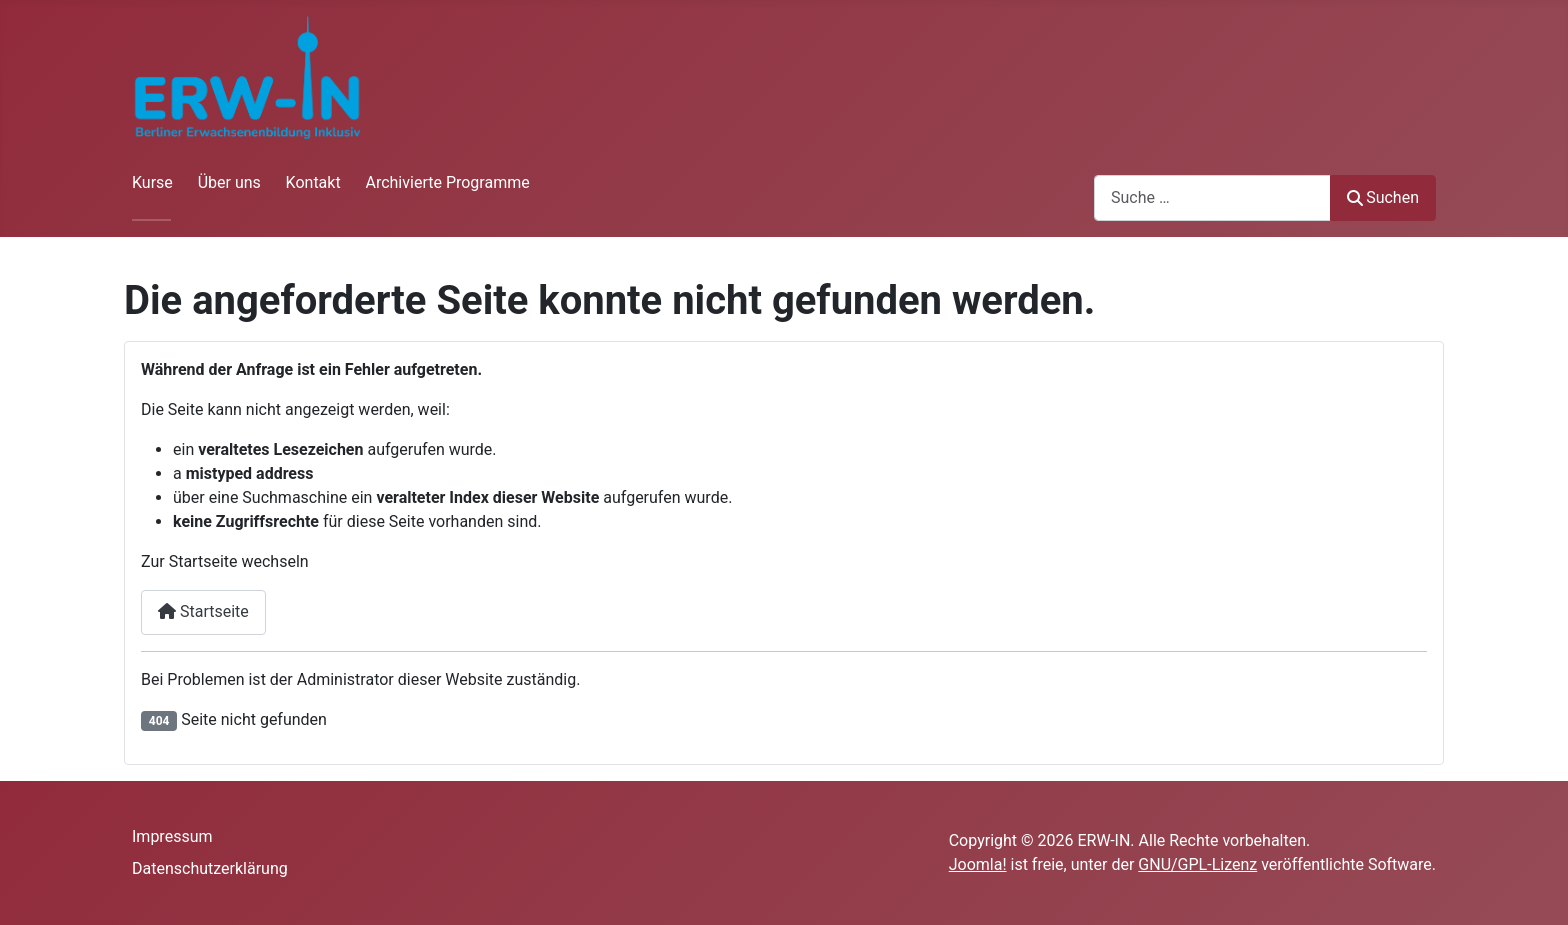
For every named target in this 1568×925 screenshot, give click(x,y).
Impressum (172, 836)
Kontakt (313, 182)
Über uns (229, 182)
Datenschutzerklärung (210, 868)
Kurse (152, 182)
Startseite (203, 611)
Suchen (1383, 197)
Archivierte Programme (447, 182)
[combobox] (1212, 197)
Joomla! (978, 864)
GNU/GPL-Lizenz (1197, 864)
